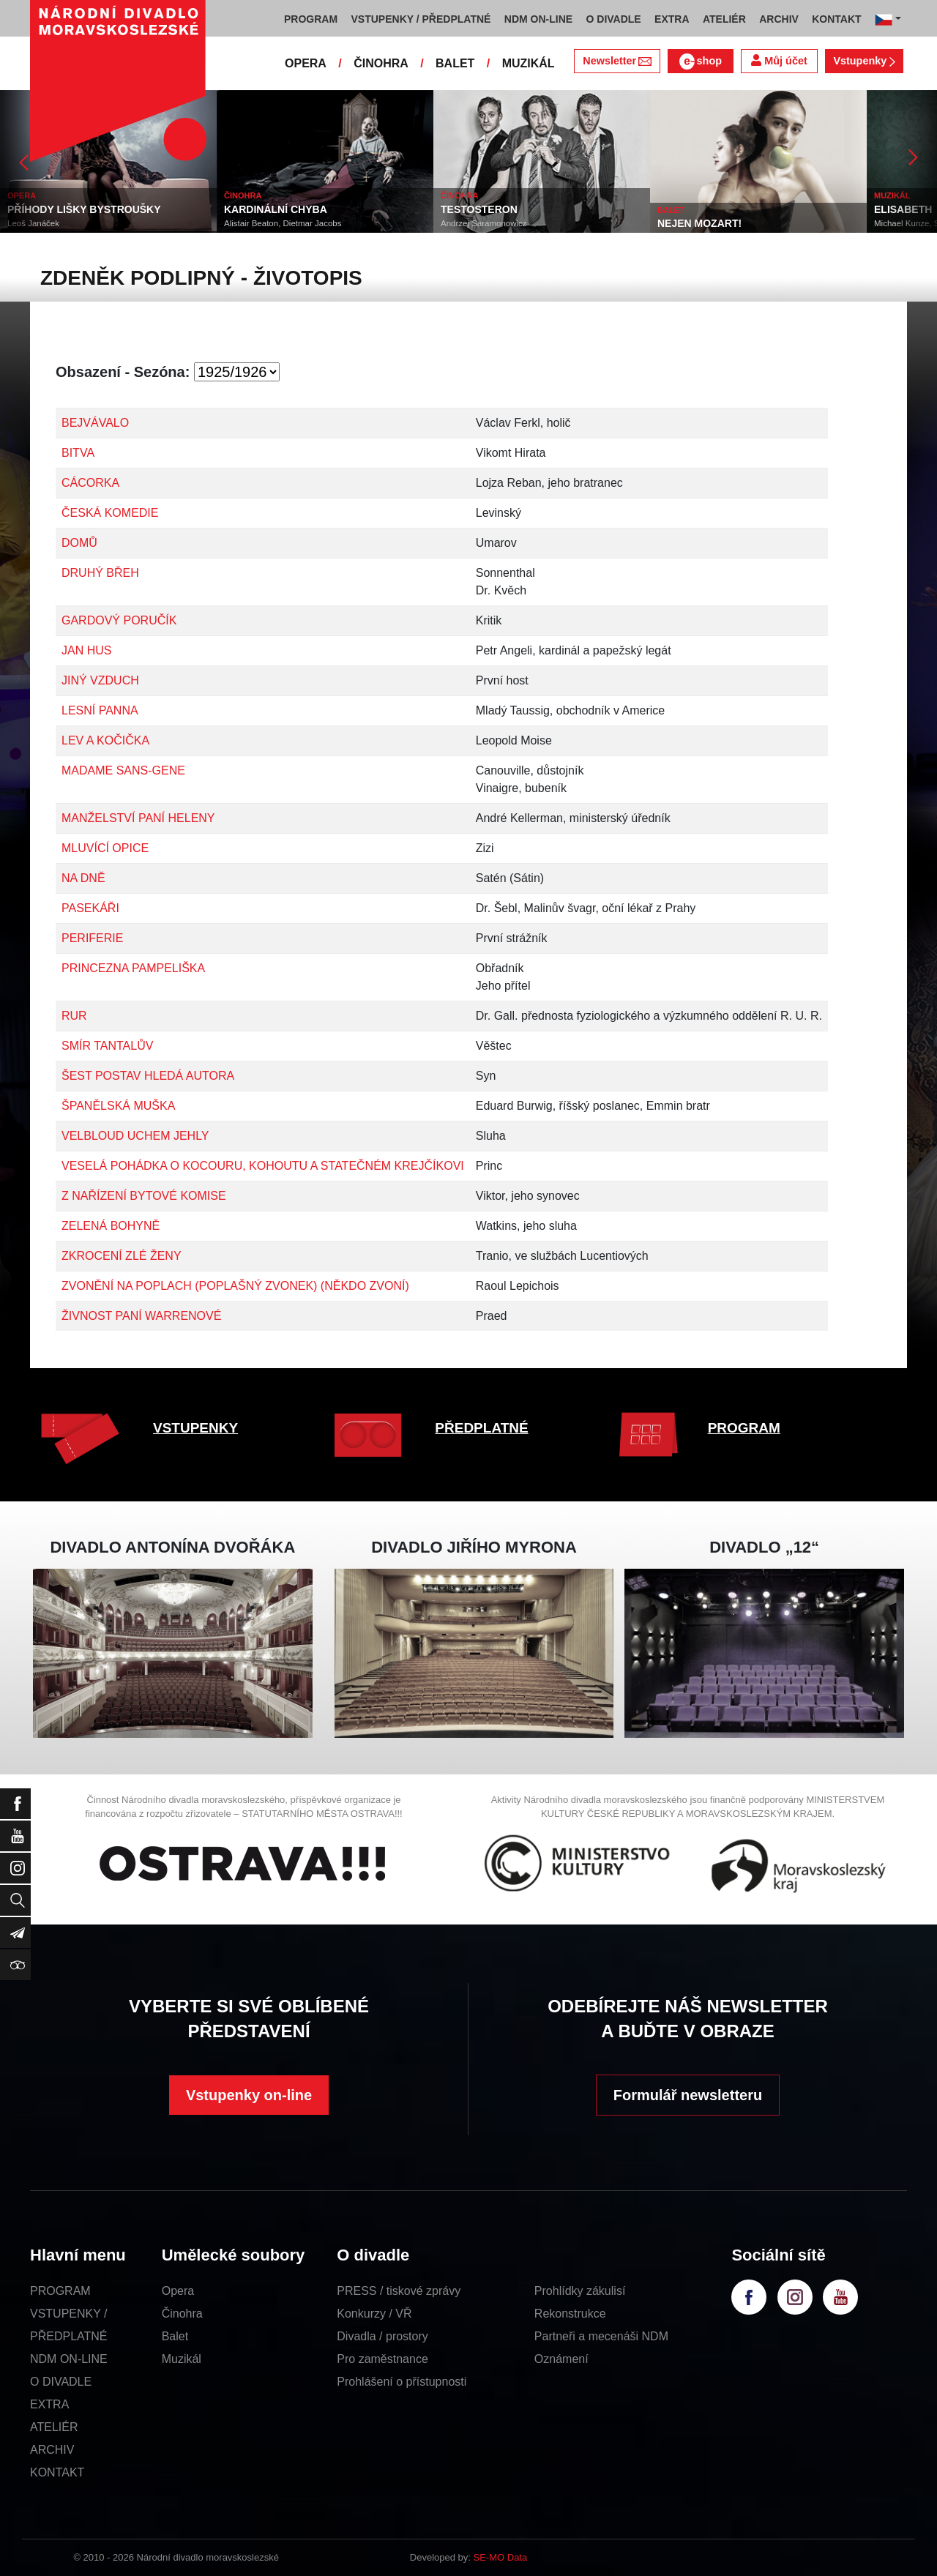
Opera (178, 2291)
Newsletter (617, 61)
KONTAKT (57, 2472)
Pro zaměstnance (382, 2359)
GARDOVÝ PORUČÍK (118, 620)
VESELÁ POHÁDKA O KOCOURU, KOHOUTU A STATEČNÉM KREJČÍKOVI (262, 1166)
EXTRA (49, 2404)
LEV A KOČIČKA (105, 740)
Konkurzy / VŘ (374, 2313)
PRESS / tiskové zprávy (398, 2291)
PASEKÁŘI (90, 908)
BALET (455, 63)
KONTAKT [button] (836, 19)
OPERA (305, 63)
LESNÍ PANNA (99, 710)
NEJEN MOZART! (699, 223)
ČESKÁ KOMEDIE (109, 513)
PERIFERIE (92, 938)
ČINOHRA (381, 63)
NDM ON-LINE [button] (538, 19)
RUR (74, 1015)
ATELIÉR (54, 2427)
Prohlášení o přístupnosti (401, 2381)
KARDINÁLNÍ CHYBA (275, 209)
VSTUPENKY (195, 1428)
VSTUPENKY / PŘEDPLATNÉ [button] (421, 19)
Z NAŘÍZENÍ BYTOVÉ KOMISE (143, 1196)
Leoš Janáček (33, 223)
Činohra (182, 2313)
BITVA (77, 453)
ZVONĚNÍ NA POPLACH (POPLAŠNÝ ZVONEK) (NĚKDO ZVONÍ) (235, 1286)
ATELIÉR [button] (724, 19)
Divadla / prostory (382, 2336)
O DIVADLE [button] (613, 19)
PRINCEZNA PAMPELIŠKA (133, 968)
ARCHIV (52, 2450)
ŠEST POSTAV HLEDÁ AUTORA (147, 1075)
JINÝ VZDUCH (100, 680)
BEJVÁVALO (95, 423)
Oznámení (561, 2359)
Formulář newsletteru (687, 2095)
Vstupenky (864, 61)
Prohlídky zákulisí (580, 2291)
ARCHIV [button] (779, 19)
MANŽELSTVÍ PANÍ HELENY (138, 818)
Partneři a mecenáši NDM (601, 2336)
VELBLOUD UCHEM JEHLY (135, 1136)
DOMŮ (79, 543)
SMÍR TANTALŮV (107, 1045)
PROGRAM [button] (310, 19)
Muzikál (181, 2359)
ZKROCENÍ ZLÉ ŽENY (121, 1256)
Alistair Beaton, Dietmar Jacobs (282, 223)
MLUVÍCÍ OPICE (105, 848)
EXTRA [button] (671, 19)
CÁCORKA (90, 483)
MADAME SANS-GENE (123, 770)
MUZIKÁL (528, 63)
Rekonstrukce (570, 2313)
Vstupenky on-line (249, 2095)
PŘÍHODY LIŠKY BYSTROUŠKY (84, 209)
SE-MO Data (501, 2557)
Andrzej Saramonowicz (484, 223)
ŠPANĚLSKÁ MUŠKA (118, 1106)
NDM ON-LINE (69, 2359)
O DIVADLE (61, 2381)
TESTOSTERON (479, 209)
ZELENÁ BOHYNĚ (110, 1226)
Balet (175, 2336)
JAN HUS (86, 650)
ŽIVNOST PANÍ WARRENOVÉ (141, 1316)
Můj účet (779, 60)
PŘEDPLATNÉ (481, 1428)
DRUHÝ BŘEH (100, 573)
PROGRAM (744, 1428)
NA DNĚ (83, 878)
